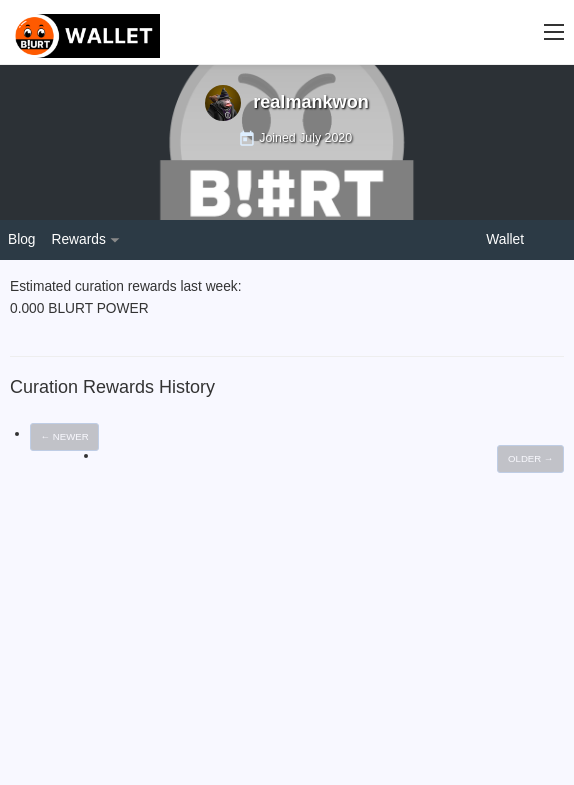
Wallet (505, 239)
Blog (22, 239)
